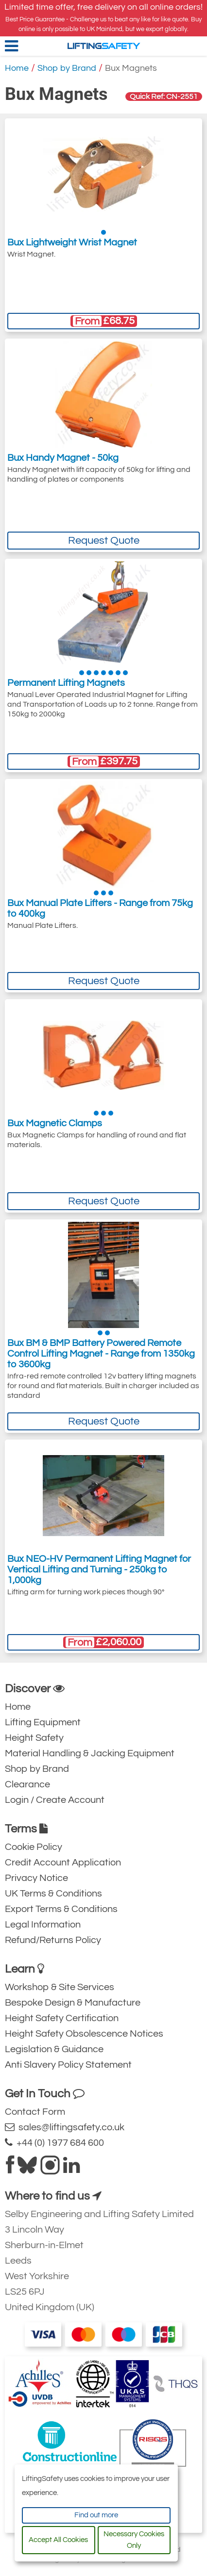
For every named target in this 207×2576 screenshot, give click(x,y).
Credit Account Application (63, 1862)
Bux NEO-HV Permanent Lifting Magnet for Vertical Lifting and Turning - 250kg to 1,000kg (99, 1569)
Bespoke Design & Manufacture (72, 2003)
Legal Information (43, 1924)
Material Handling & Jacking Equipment (89, 1753)
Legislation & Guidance (54, 2049)
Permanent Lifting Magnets (66, 683)
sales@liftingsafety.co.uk (64, 2127)
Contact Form (35, 2112)
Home (17, 68)
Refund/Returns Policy (53, 1940)
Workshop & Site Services (59, 1987)
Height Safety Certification (62, 2018)
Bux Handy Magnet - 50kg (63, 458)
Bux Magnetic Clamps (54, 1123)
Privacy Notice (36, 1878)
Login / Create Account (54, 1800)
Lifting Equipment (43, 1722)
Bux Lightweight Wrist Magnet (72, 242)
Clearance (27, 1784)
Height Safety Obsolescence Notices (84, 2034)
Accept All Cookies (58, 2540)
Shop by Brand (66, 68)
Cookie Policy (33, 1847)
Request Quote (103, 540)
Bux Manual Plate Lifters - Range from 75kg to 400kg (100, 908)
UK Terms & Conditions (53, 1893)
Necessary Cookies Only (134, 2539)
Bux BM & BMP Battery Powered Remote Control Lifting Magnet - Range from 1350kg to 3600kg (101, 1353)
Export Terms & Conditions (61, 1909)
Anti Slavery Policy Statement (68, 2065)
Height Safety (34, 1738)
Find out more (96, 2515)
